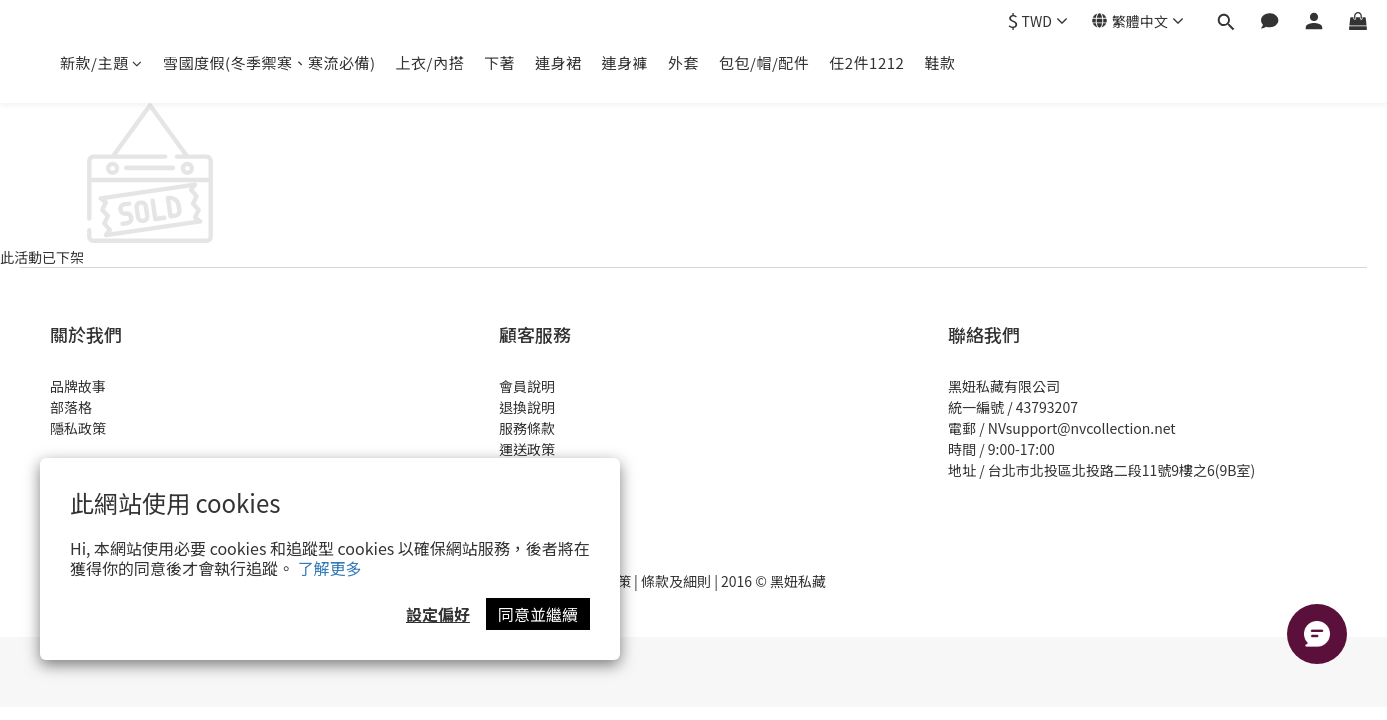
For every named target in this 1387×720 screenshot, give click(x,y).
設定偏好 (438, 614)
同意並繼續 (538, 614)
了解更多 (330, 568)
